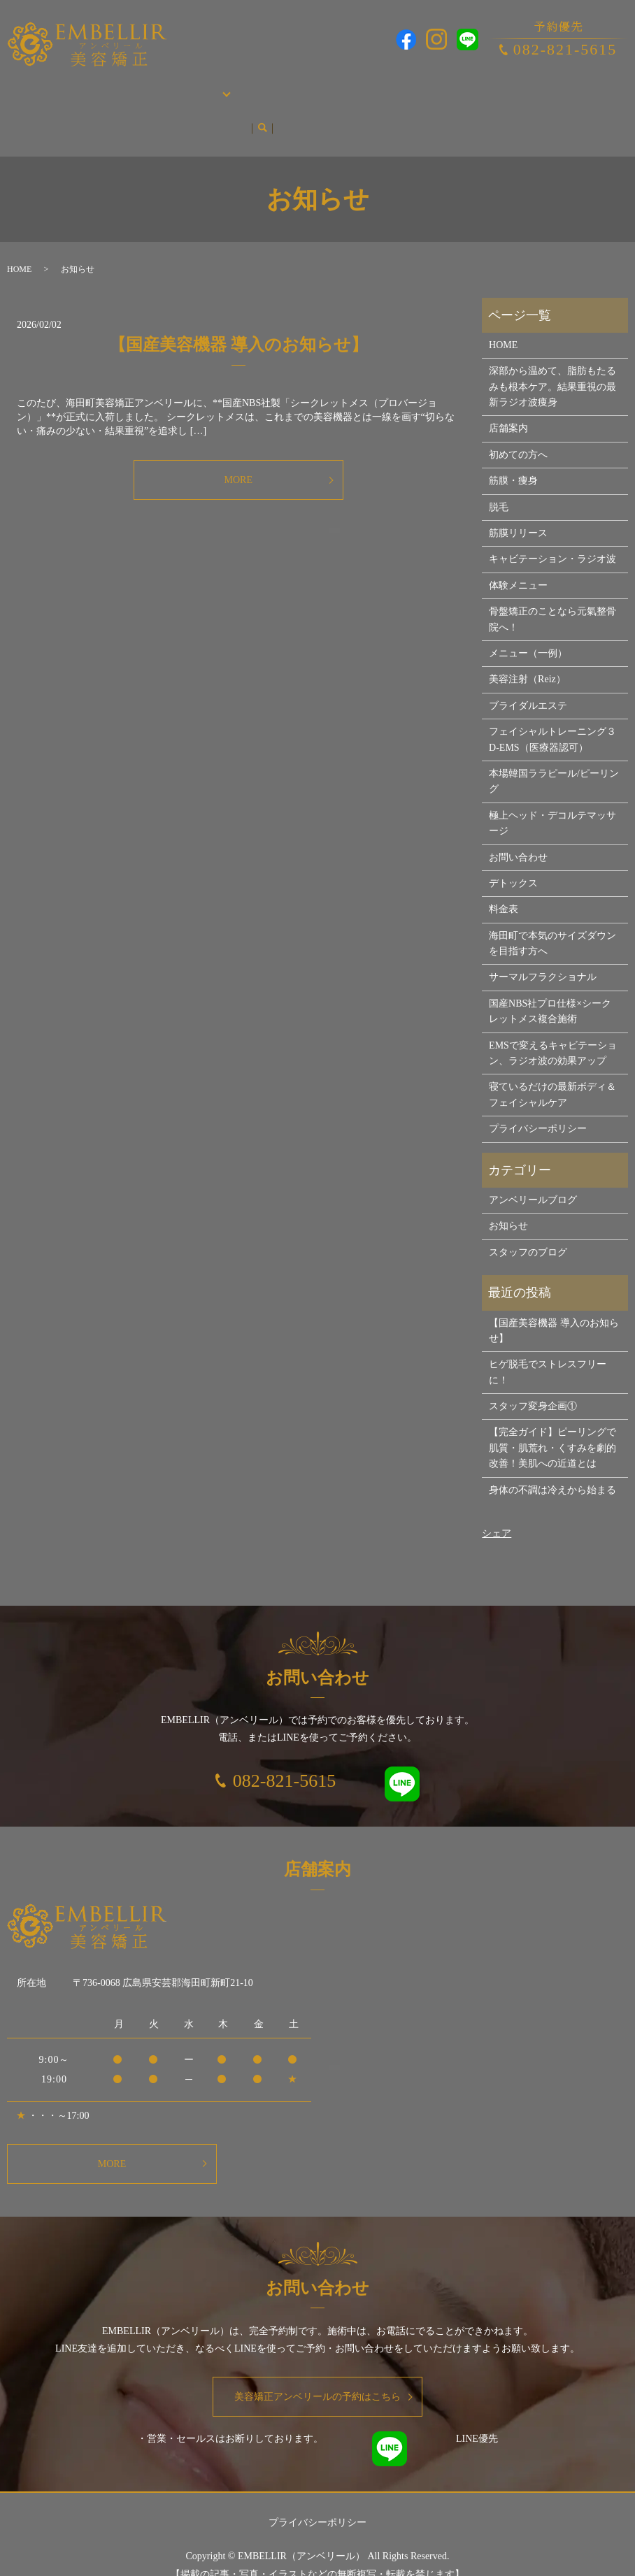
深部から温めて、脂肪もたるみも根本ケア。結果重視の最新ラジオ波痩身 (552, 360)
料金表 (503, 882)
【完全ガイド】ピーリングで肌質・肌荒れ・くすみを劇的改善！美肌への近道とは (552, 1421)
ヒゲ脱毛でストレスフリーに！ (547, 1345)
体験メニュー (518, 559)
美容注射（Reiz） (527, 652)
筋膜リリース (518, 506)
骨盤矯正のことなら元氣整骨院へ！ (552, 592)
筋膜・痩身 (219, 85)
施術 (167, 85)
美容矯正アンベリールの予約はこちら (317, 2370)
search (158, 108)
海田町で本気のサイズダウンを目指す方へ (552, 917)
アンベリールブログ (54, 108)
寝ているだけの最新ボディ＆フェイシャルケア (552, 1068)
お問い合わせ (538, 85)
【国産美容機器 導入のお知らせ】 (238, 318)
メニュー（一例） (528, 626)
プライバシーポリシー (538, 1102)
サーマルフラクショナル (543, 950)
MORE (238, 453)
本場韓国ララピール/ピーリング (433, 85)
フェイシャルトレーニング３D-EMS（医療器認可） (552, 713)
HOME (24, 85)
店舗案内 (65, 85)
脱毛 (261, 85)
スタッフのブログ (528, 1226)
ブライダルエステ (317, 85)
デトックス (513, 856)
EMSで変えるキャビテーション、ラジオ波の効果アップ (553, 1026)
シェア (496, 1507)
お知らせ (125, 108)
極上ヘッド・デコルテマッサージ (552, 797)
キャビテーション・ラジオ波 (552, 532)
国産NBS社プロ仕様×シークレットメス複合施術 (550, 985)
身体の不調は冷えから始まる (552, 1463)
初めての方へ (121, 85)
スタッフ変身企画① (533, 1379)
